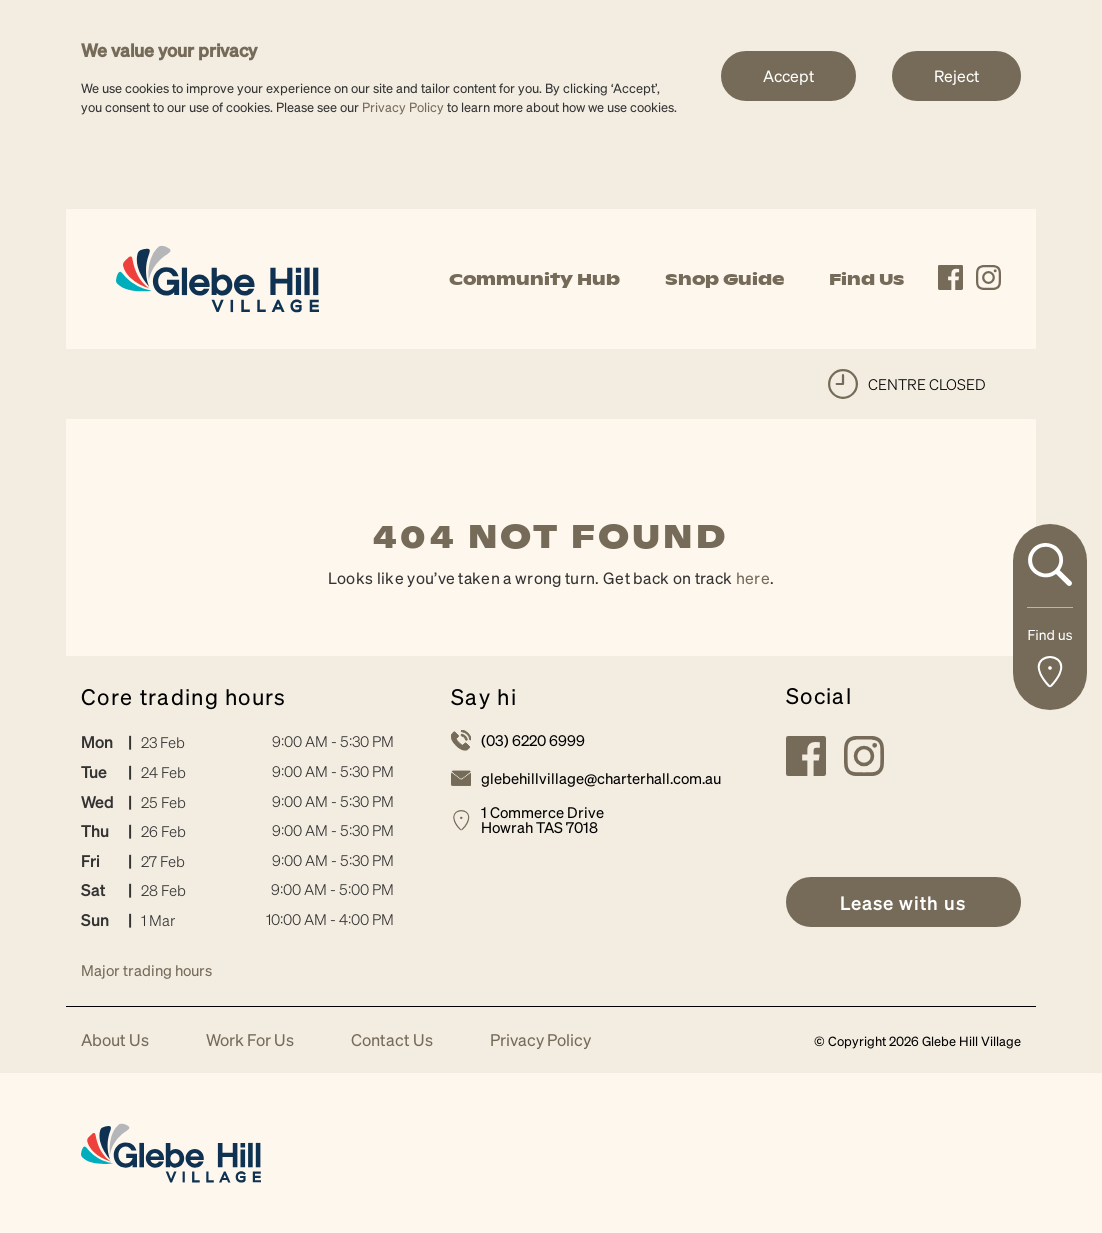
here (753, 577)
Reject (956, 75)
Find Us (866, 279)
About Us (115, 1040)
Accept (788, 75)
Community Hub (534, 279)
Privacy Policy (403, 106)
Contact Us (392, 1040)
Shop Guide (724, 279)
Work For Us (250, 1040)
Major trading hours (146, 970)
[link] (217, 276)
